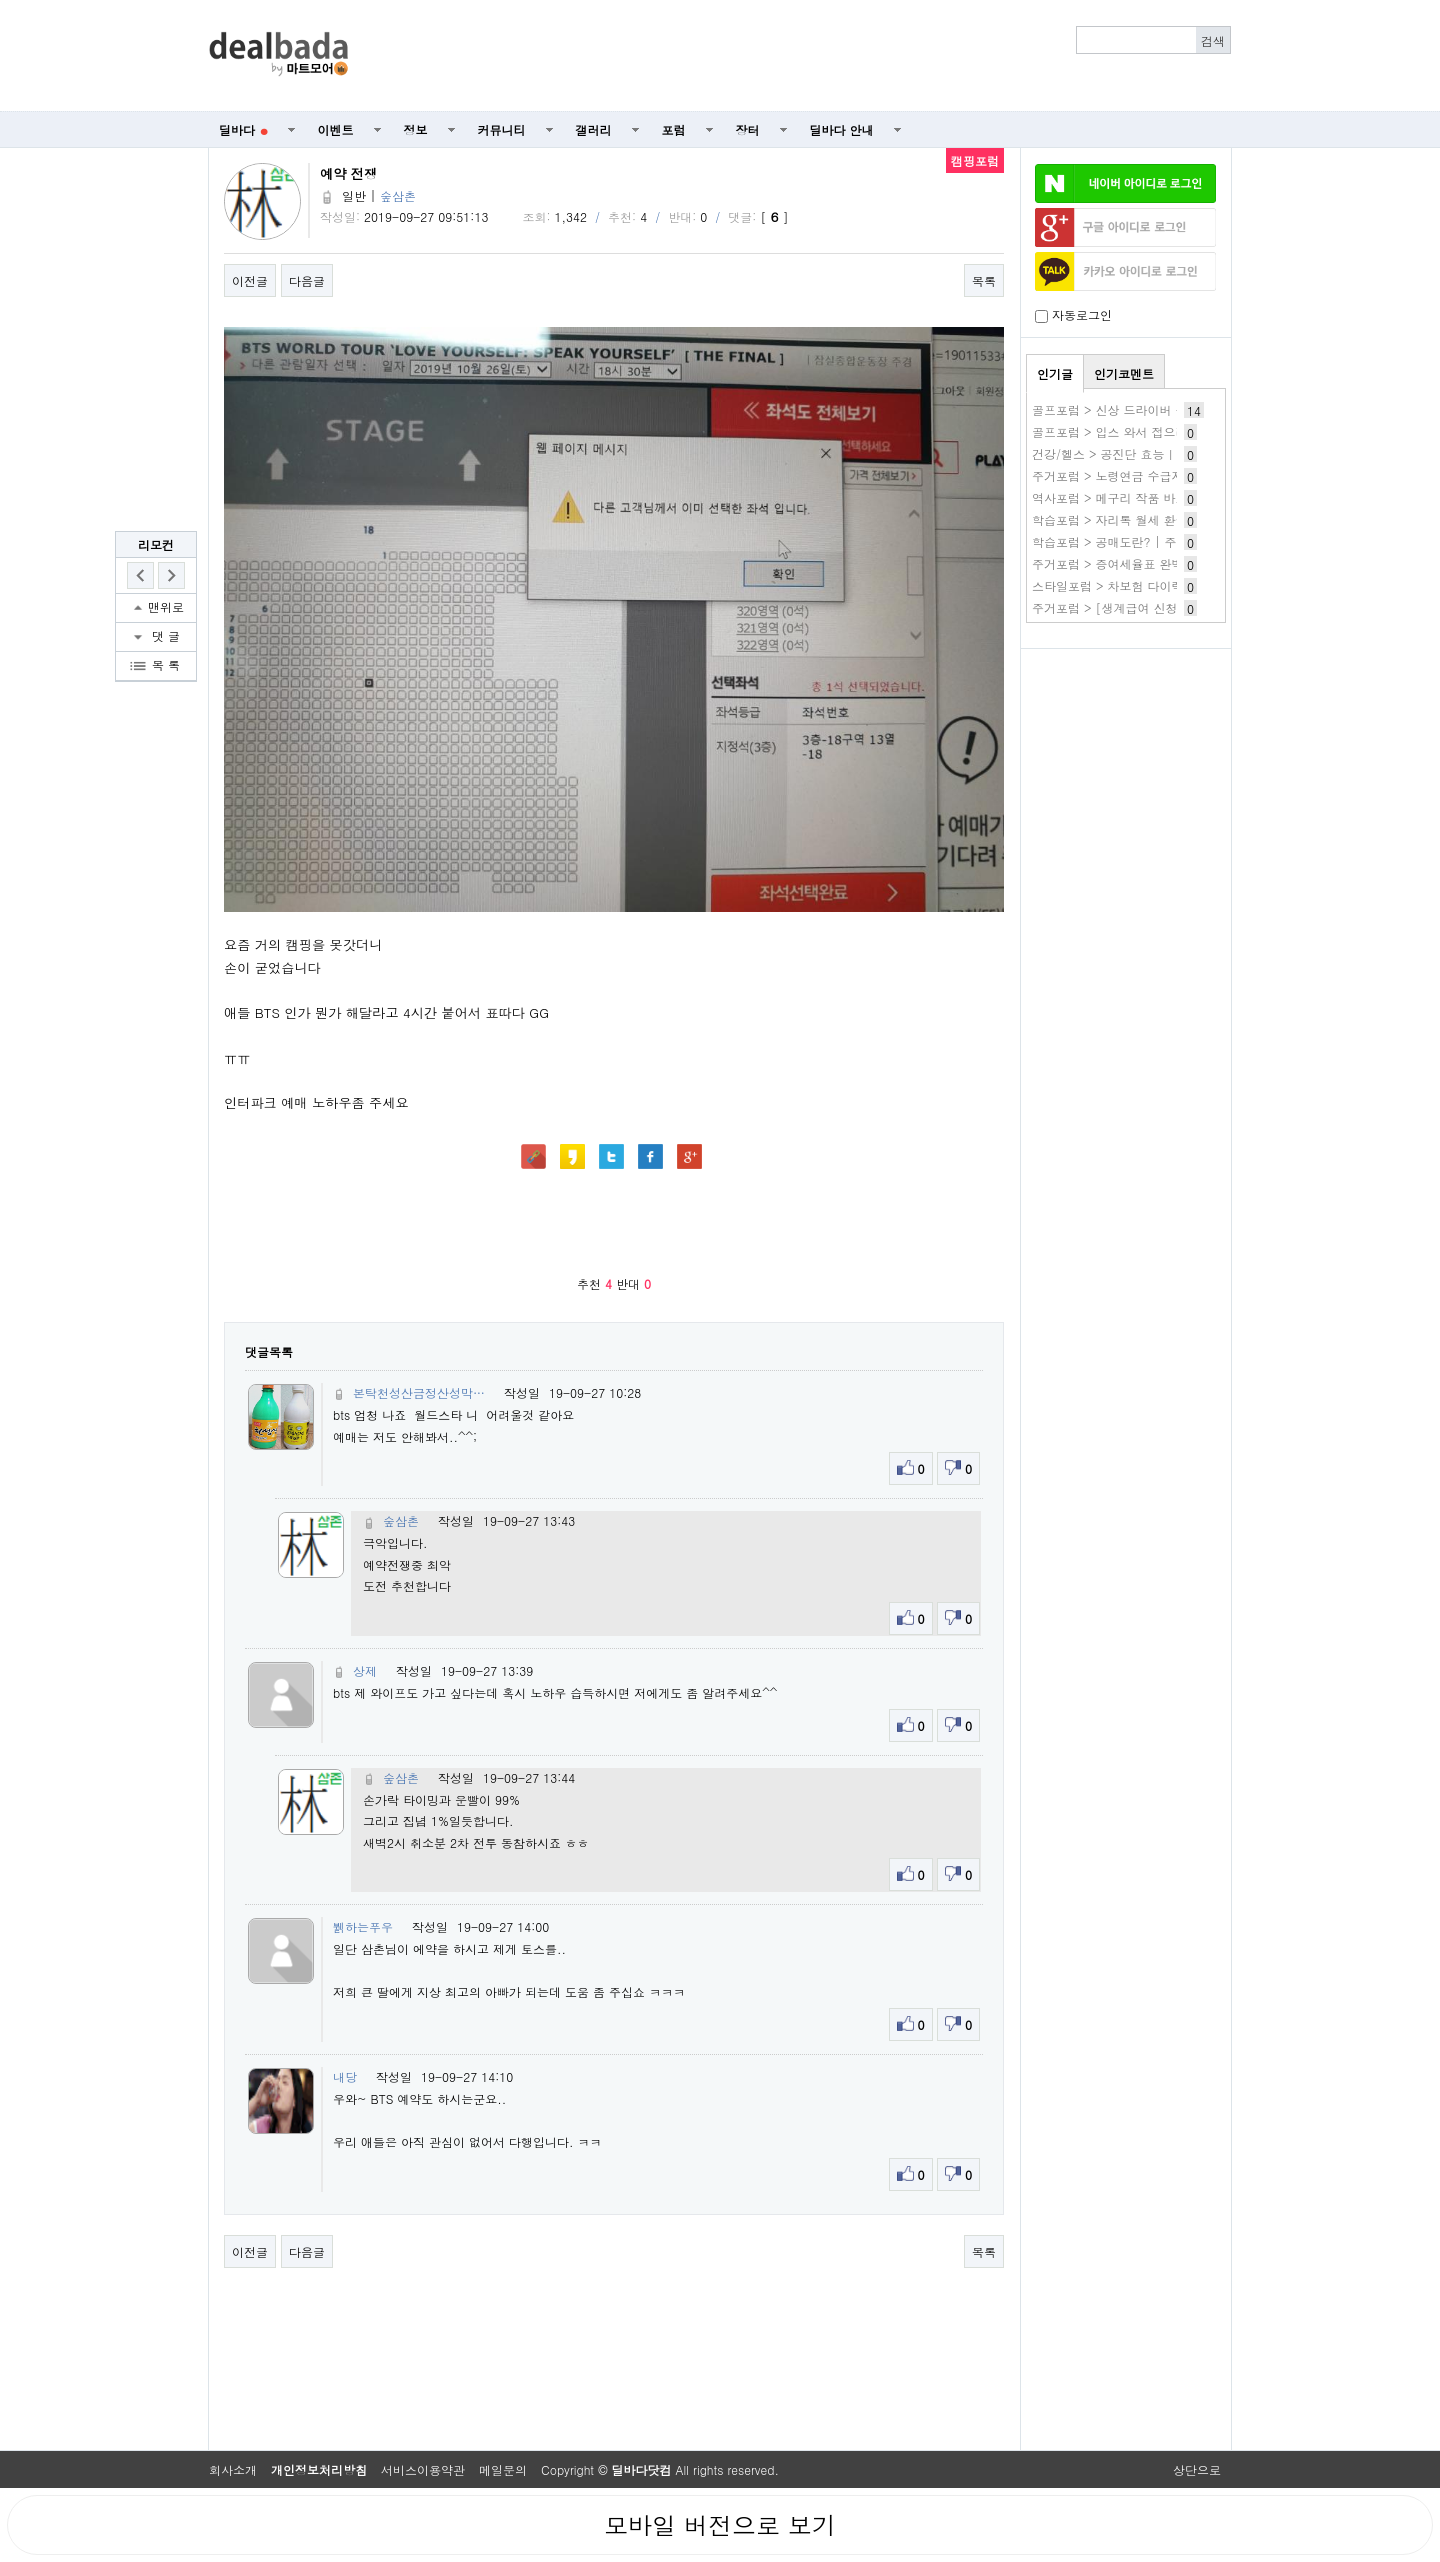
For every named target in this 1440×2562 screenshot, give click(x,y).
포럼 (674, 129)
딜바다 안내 (842, 129)
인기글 (1055, 373)
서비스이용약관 (423, 2469)
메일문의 (503, 2469)
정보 (416, 129)
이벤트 (336, 129)
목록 (984, 280)
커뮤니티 (502, 129)
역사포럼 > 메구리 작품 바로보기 (1122, 497)
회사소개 (233, 2469)
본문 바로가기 (0, 0)
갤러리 (594, 129)
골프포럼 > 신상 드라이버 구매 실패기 (1136, 409)
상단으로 (1197, 2469)
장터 (748, 129)
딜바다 (243, 129)
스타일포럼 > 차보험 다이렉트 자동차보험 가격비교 (1172, 585)
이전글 (250, 280)
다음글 (307, 280)
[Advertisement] (801, 56)
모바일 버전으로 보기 (720, 2525)
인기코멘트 (1124, 373)
